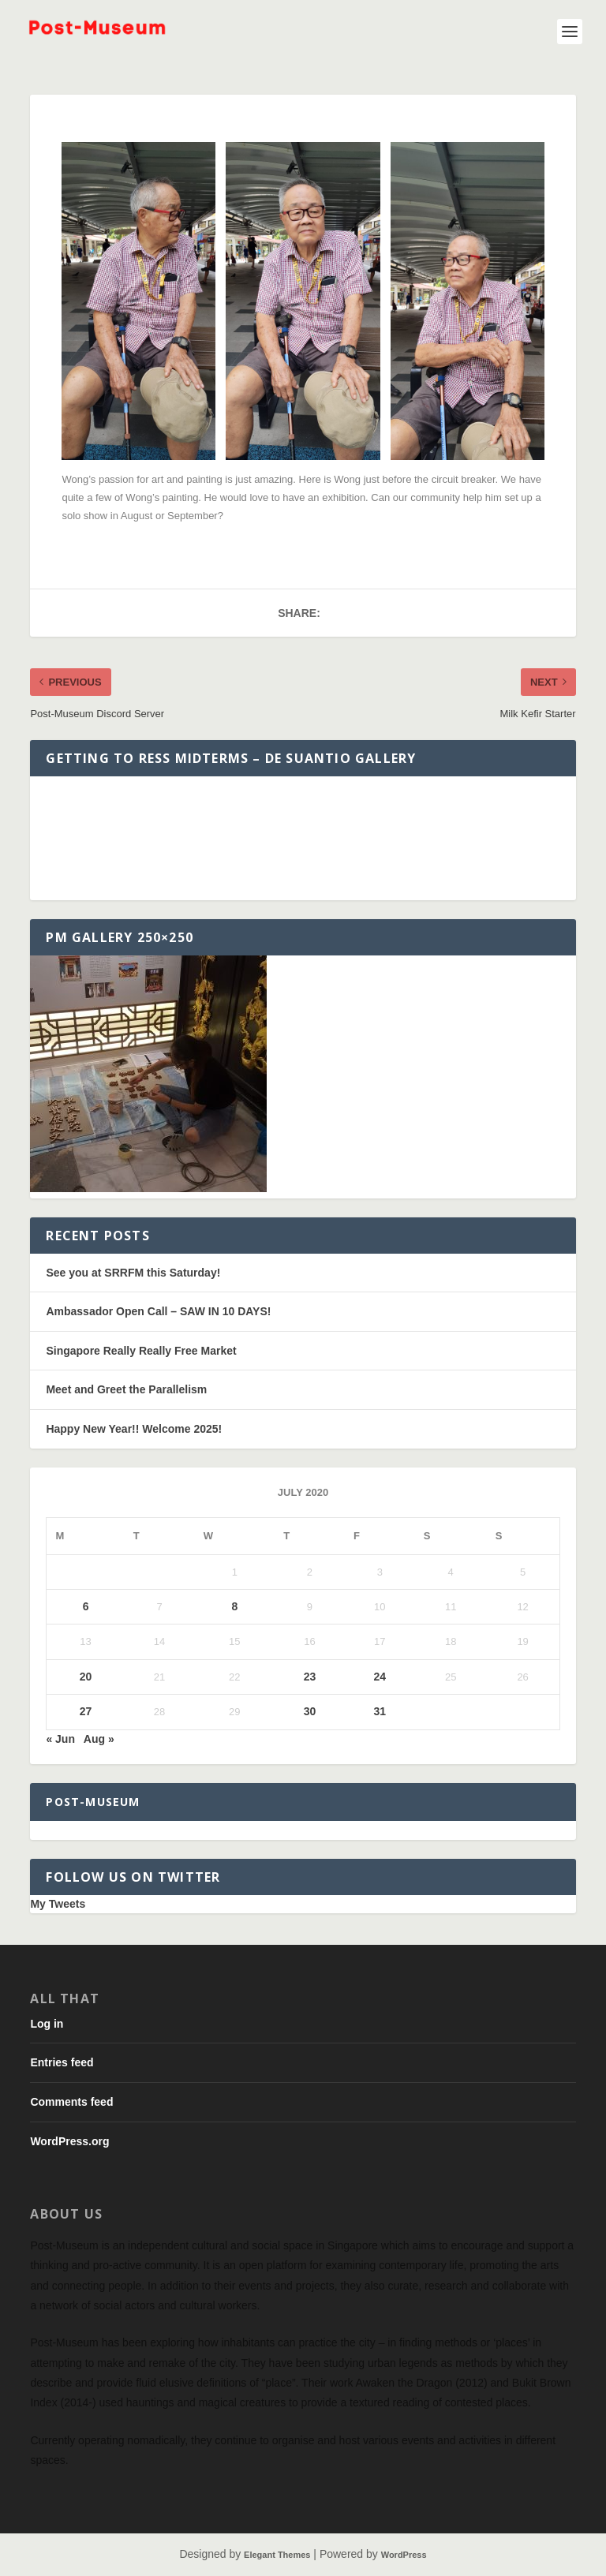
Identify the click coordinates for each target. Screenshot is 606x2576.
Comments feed (71, 2102)
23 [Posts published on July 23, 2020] (310, 1676)
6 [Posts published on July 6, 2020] (86, 1606)
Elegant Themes (277, 2554)
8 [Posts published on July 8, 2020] (234, 1606)
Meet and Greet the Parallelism (126, 1389)
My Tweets (57, 1903)
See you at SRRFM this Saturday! (133, 1272)
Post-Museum (93, 1801)
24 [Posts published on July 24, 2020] (380, 1676)
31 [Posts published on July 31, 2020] (380, 1711)
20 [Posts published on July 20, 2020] (86, 1676)
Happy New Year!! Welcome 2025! (134, 1429)
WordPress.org (69, 2141)
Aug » (99, 1739)
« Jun (60, 1739)
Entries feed (61, 2062)
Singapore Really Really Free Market (141, 1350)
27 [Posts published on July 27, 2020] (86, 1711)
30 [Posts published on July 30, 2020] (310, 1711)
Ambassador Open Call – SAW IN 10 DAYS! (158, 1311)
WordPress (404, 2554)
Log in (46, 2023)
